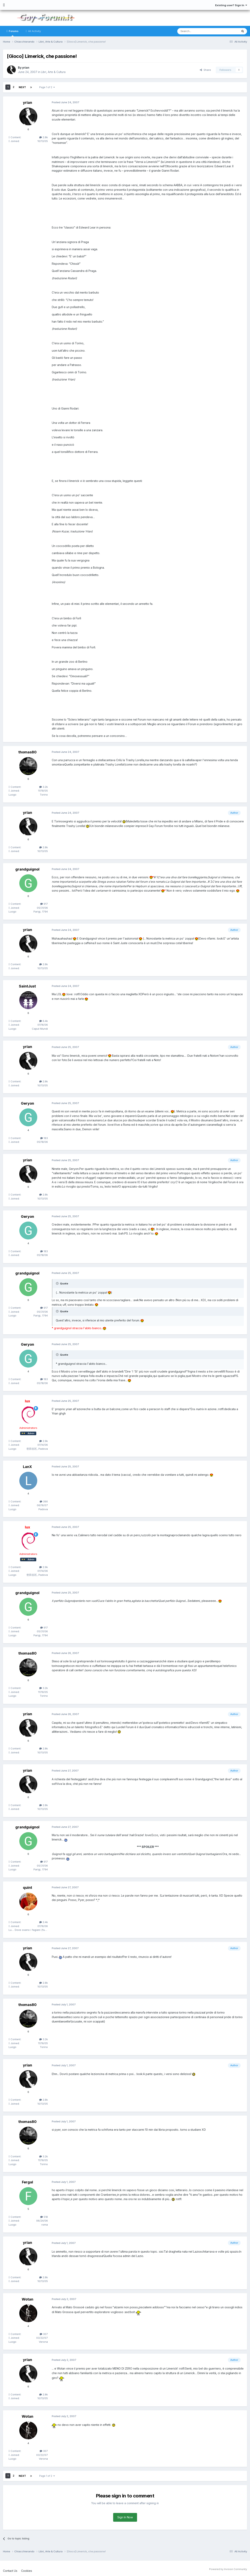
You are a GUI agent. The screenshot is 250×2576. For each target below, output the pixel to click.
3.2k (43, 786)
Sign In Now (125, 2516)
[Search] (197, 31)
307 (44, 2333)
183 (44, 1137)
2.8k (43, 136)
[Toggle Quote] (57, 1283)
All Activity (34, 31)
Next (22, 87)
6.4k (43, 1020)
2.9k (43, 1440)
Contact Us (10, 2569)
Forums (13, 32)
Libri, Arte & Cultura (53, 72)
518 (44, 2216)
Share (205, 69)
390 (44, 1500)
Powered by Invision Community (228, 2568)
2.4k (43, 1921)
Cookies (26, 2569)
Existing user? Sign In (231, 5)
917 (44, 903)
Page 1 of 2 (46, 87)
